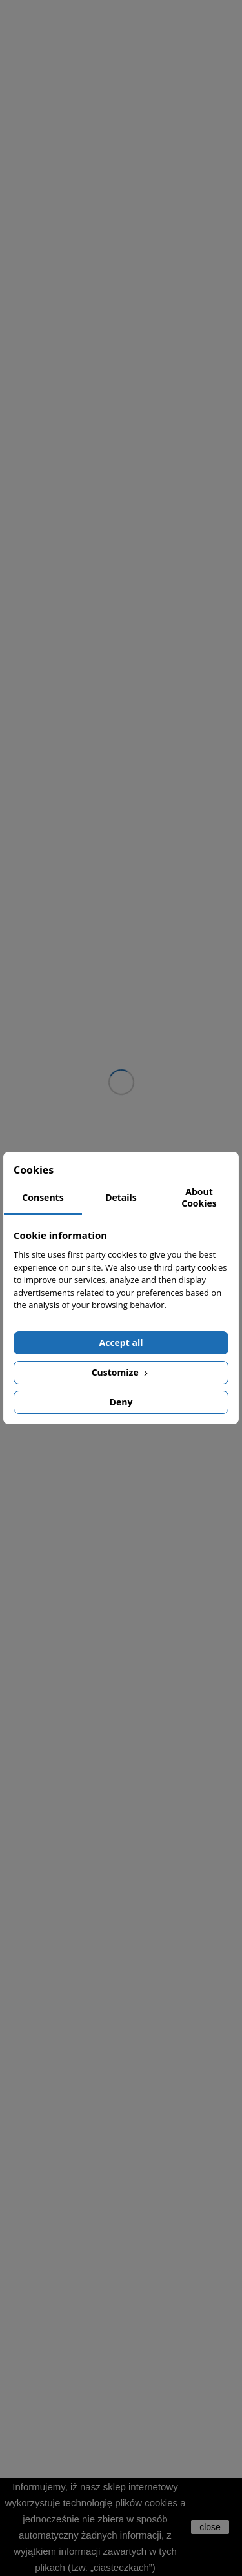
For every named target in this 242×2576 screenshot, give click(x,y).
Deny (121, 1402)
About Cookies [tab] (198, 1197)
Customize (121, 1372)
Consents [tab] (42, 1197)
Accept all (121, 1342)
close (210, 2527)
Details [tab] (121, 1197)
